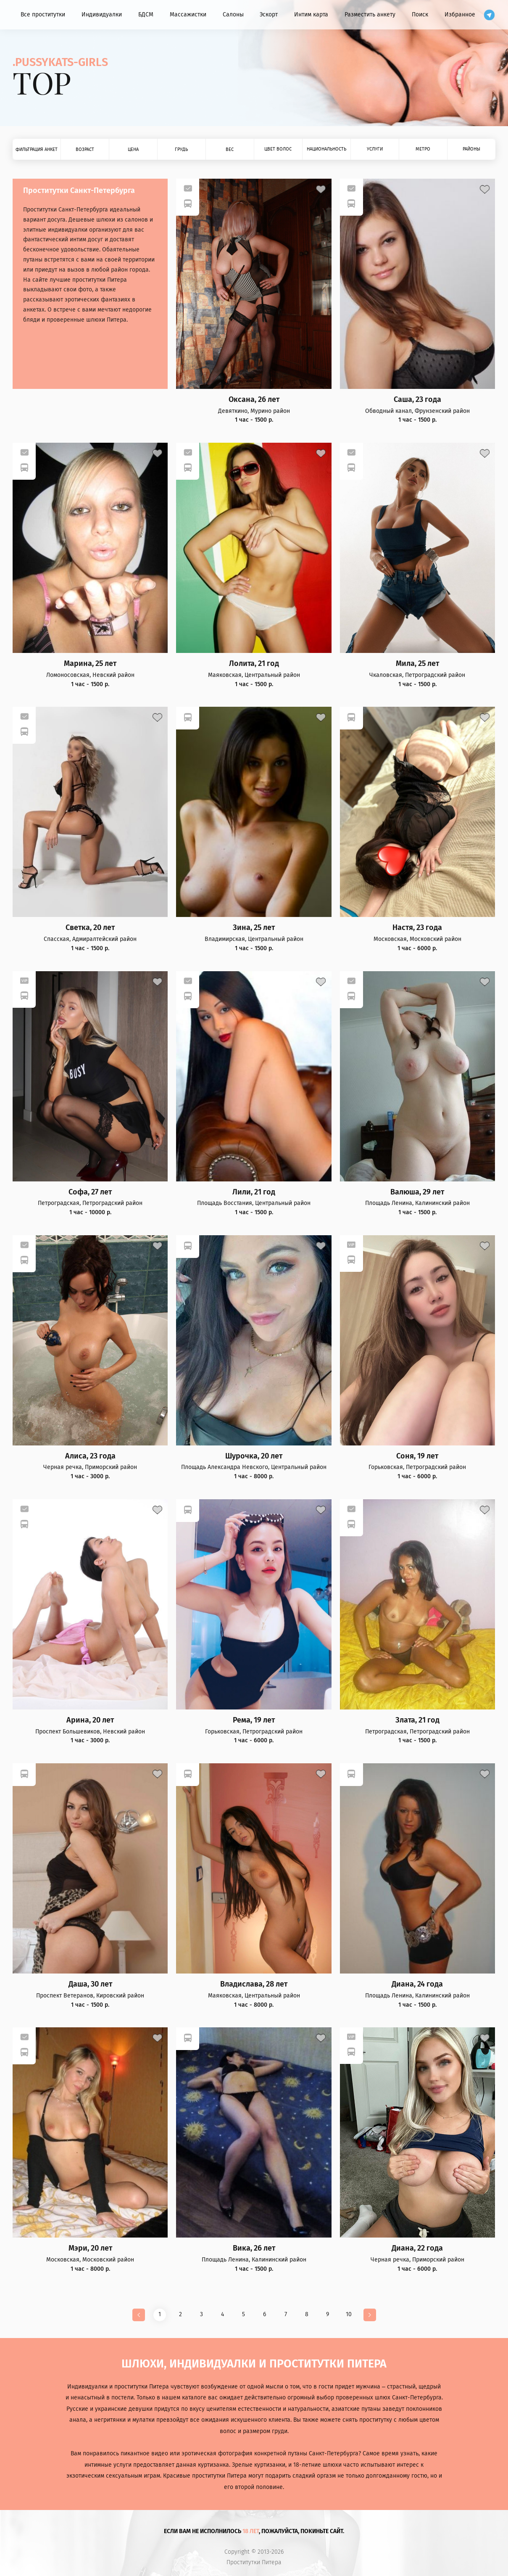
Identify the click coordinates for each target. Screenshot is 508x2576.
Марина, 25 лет (90, 663)
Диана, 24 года (417, 1984)
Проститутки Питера (254, 2562)
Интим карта (311, 14)
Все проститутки (43, 14)
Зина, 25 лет (254, 927)
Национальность (326, 149)
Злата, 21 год (417, 1720)
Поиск (420, 14)
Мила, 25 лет (417, 663)
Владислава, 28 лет (253, 1984)
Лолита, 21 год (254, 663)
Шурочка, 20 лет (253, 1456)
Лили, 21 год (253, 1192)
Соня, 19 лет (417, 1456)
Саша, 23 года (417, 399)
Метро (423, 149)
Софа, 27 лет (90, 1192)
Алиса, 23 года (90, 1456)
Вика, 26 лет (254, 2248)
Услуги (375, 149)
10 (349, 2314)
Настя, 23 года (417, 927)
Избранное (460, 14)
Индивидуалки (102, 14)
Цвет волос (278, 149)
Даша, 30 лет (90, 1984)
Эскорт (269, 14)
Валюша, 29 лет (417, 1192)
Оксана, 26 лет (254, 399)
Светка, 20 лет (90, 927)
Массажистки (188, 14)
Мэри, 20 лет (90, 2248)
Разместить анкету (370, 14)
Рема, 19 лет (254, 1720)
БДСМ (145, 14)
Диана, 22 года (417, 2248)
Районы (471, 149)
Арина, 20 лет (90, 1720)
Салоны (233, 14)
